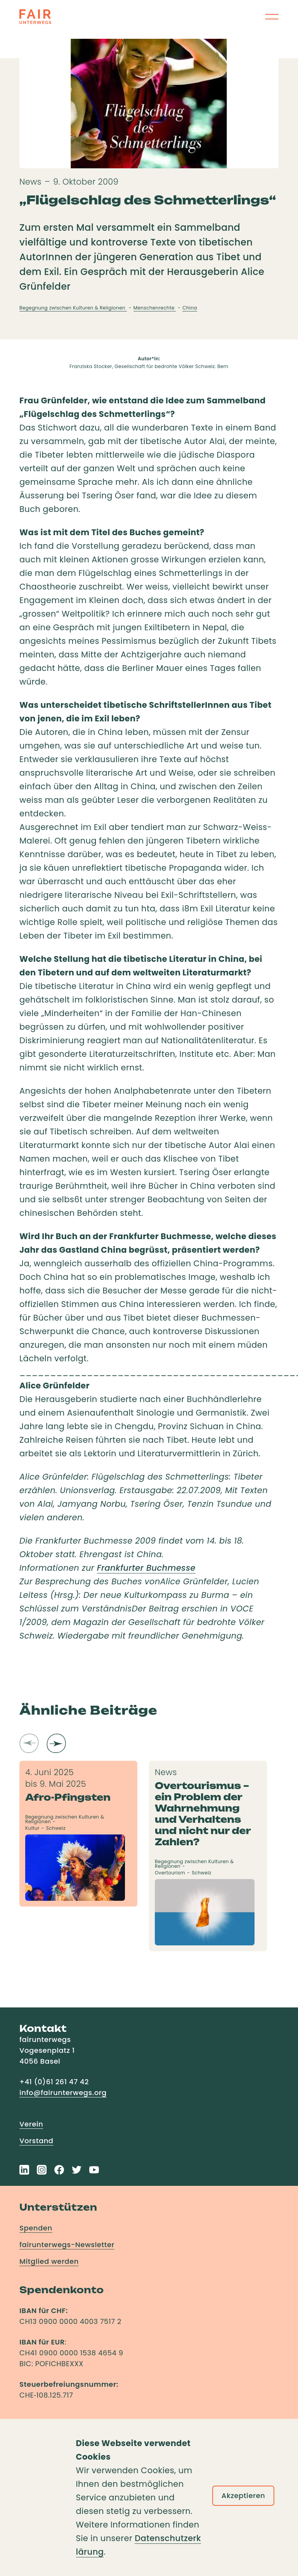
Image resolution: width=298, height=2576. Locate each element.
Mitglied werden (49, 2261)
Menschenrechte (154, 307)
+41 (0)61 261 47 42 (54, 2082)
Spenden (35, 2228)
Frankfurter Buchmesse (146, 1567)
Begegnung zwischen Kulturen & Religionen (73, 307)
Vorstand (36, 2141)
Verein (31, 2124)
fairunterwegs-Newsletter (66, 2244)
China (189, 307)
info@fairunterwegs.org (63, 2092)
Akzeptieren (243, 2495)
